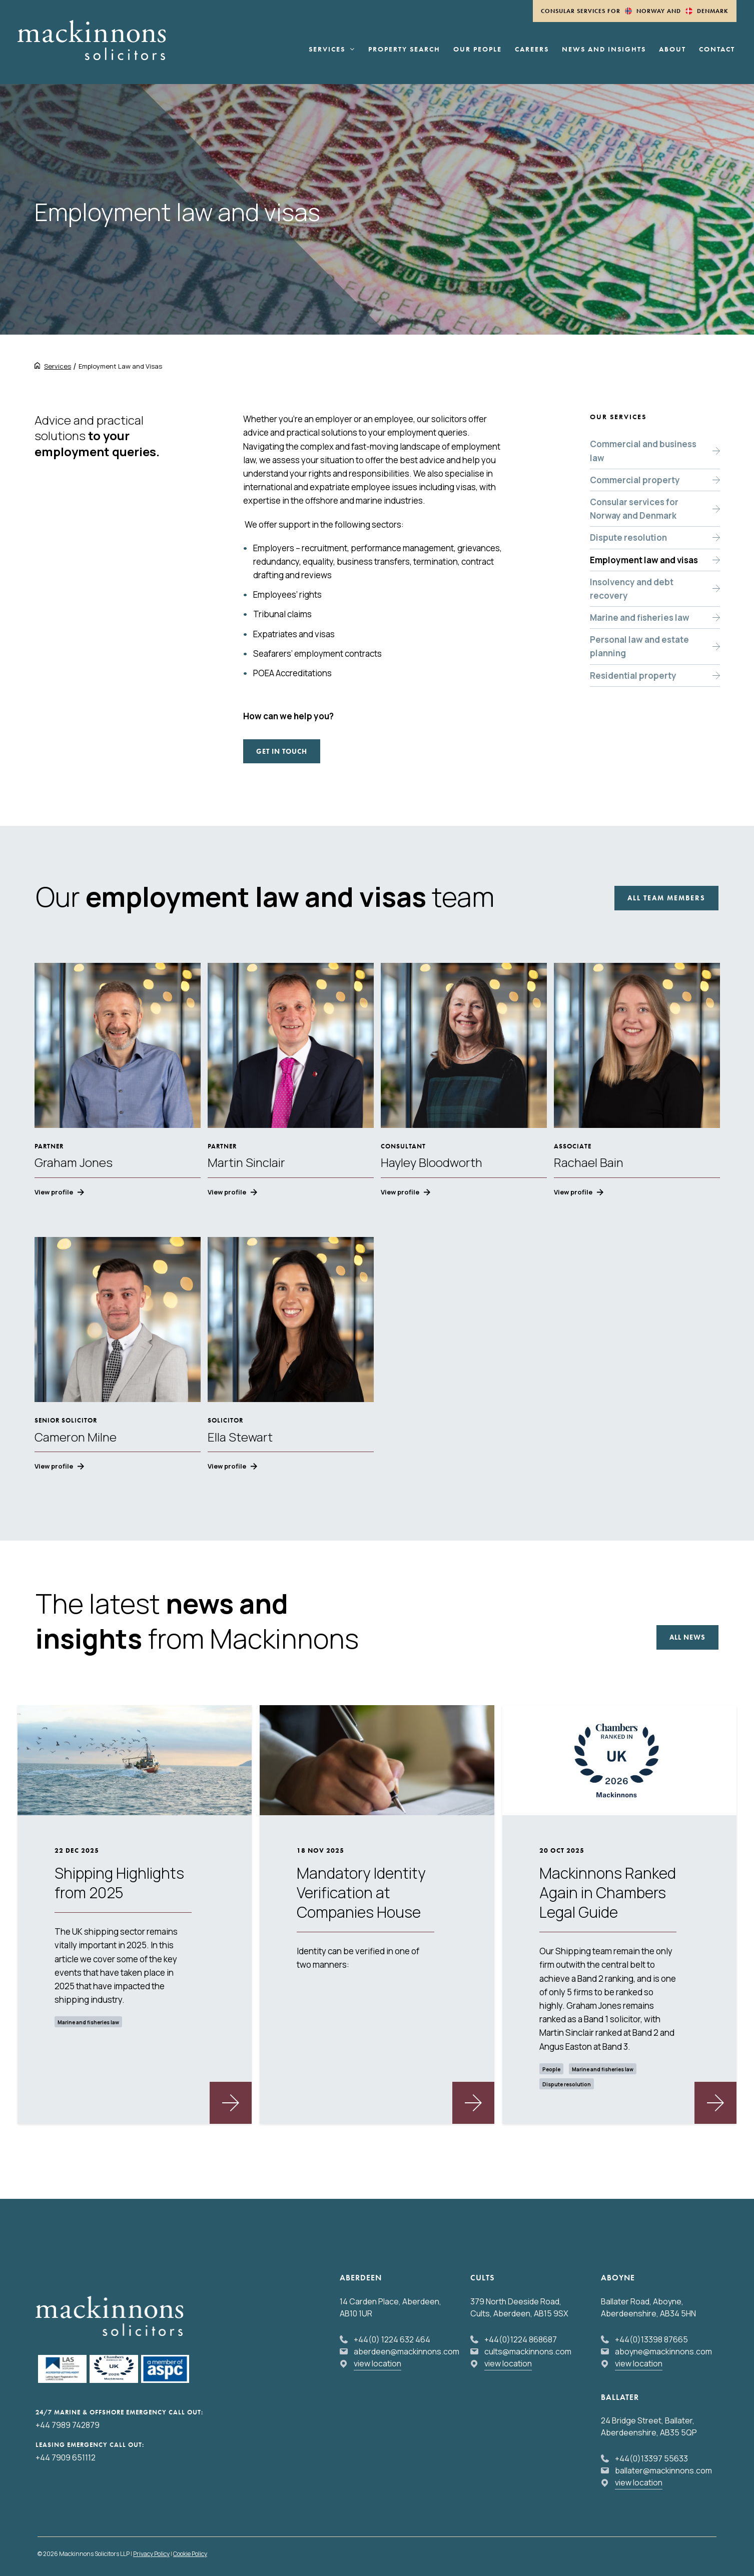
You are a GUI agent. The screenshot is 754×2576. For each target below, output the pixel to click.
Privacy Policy (151, 2553)
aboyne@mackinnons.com (663, 2351)
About (672, 50)
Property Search (404, 50)
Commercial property (635, 480)
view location (377, 2363)
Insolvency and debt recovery (631, 588)
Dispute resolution (628, 537)
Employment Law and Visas (120, 366)
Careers (532, 50)
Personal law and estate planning (639, 646)
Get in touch (281, 751)
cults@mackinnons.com (527, 2351)
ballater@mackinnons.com (663, 2470)
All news (687, 1637)
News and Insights (604, 50)
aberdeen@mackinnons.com (406, 2351)
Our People (477, 50)
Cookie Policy (190, 2553)
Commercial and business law (643, 450)
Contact (717, 50)
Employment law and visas (644, 560)
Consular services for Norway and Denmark (634, 508)
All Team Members (666, 897)
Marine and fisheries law (639, 617)
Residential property (633, 675)
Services (332, 50)
